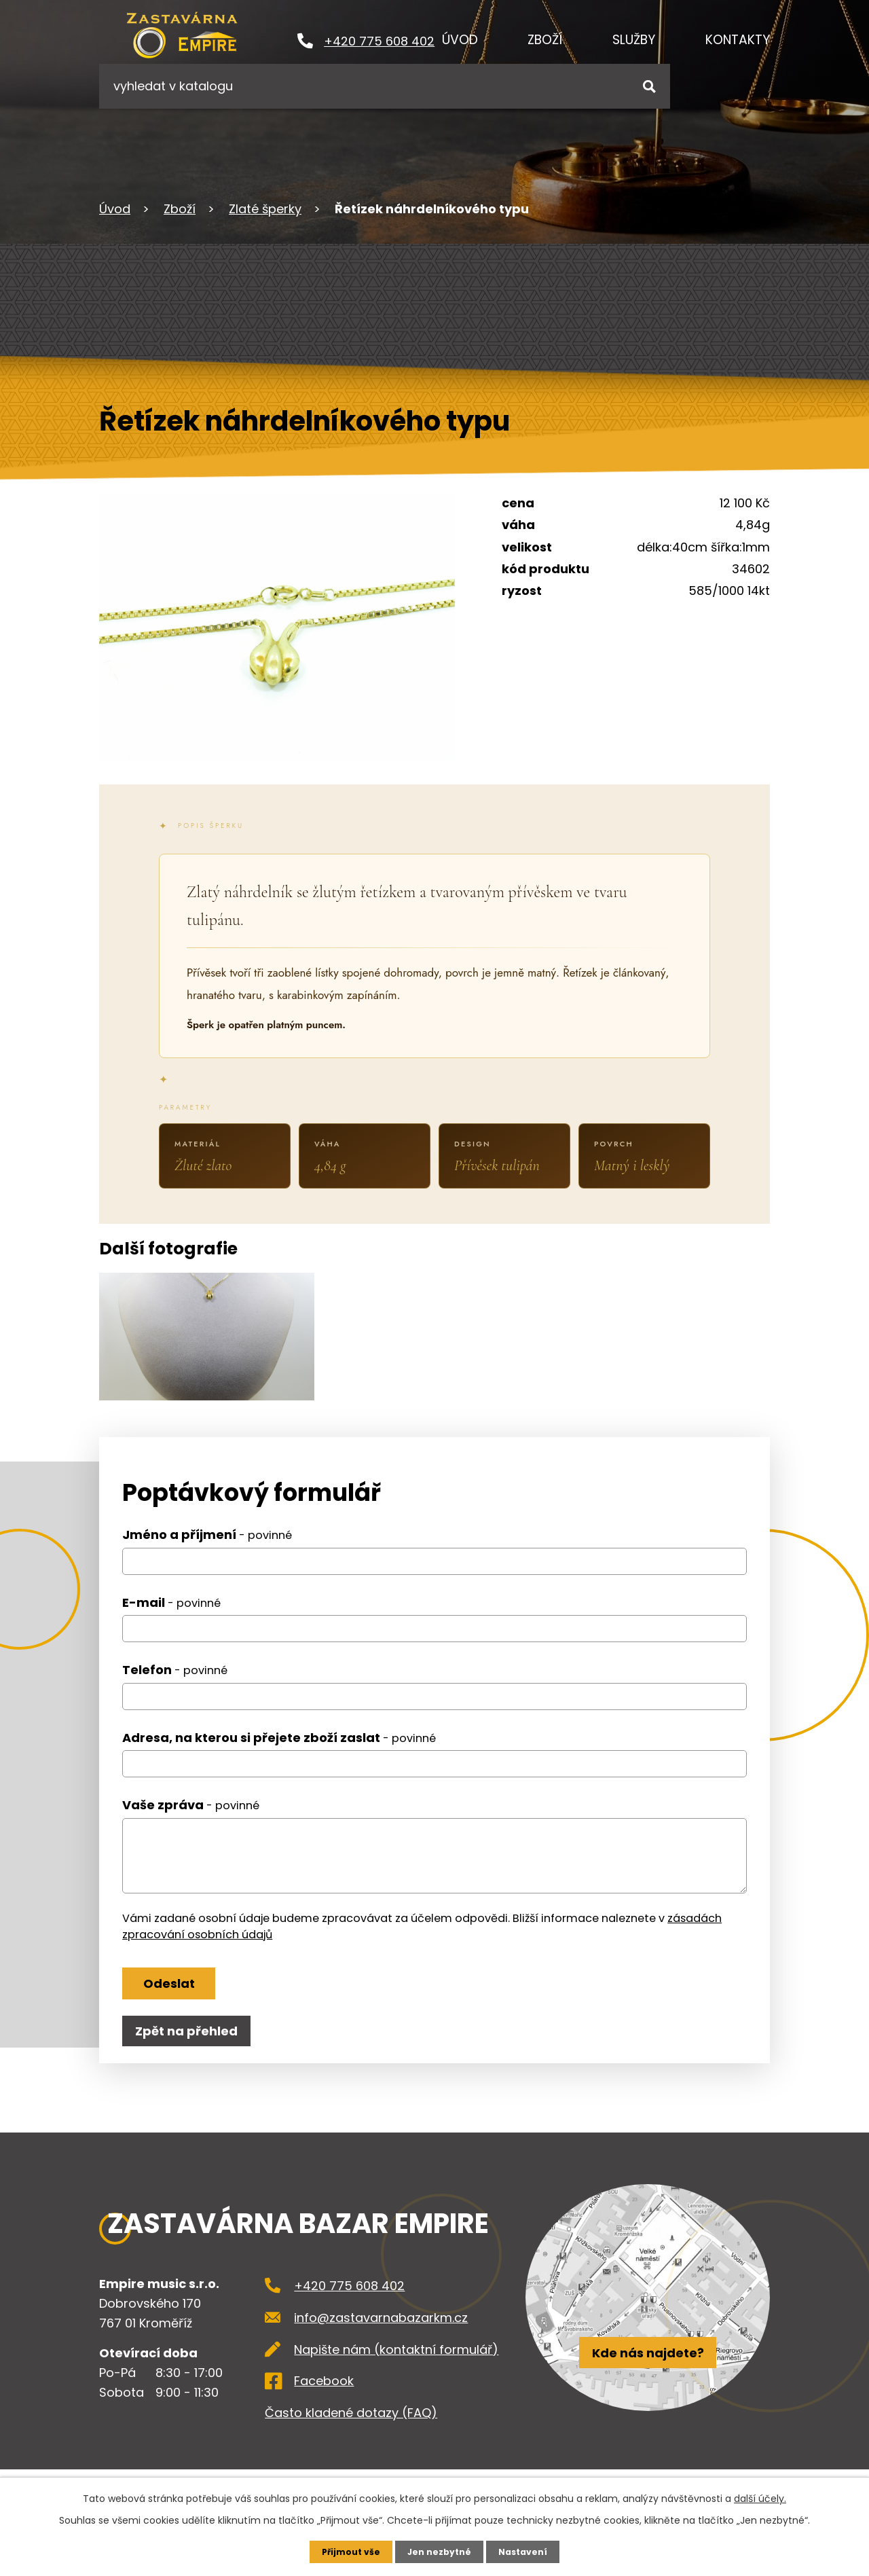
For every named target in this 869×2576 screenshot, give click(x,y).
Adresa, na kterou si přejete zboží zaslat (279, 1759)
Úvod (460, 40)
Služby (633, 40)
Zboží (545, 40)
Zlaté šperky (265, 208)
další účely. (760, 2496)
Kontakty (737, 40)
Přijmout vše (344, 2551)
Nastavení (529, 2551)
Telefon (174, 1691)
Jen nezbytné (439, 2551)
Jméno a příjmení (207, 1556)
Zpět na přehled (192, 2065)
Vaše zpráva (190, 1826)
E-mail (171, 1624)
